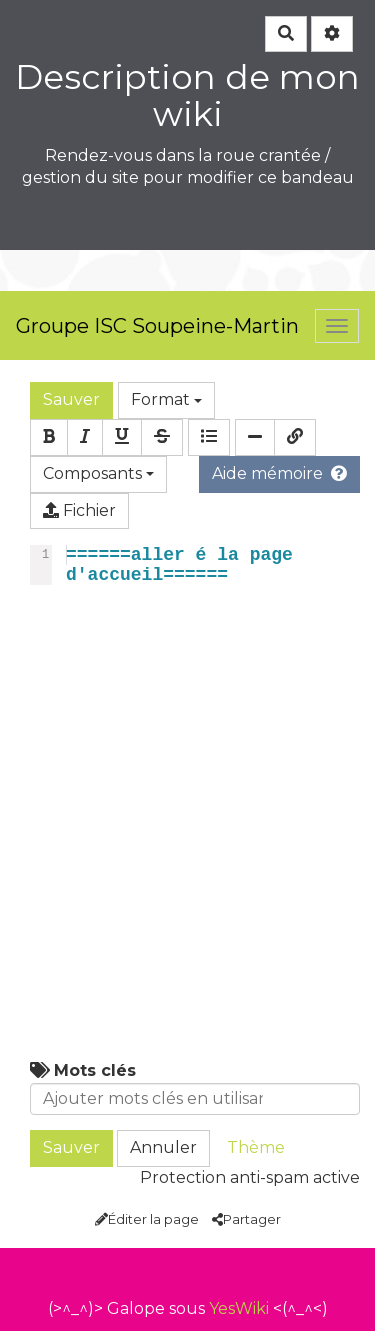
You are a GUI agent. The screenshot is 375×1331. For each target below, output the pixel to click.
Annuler (163, 1147)
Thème (256, 1147)
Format (166, 399)
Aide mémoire (279, 473)
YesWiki (239, 1308)
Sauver (71, 399)
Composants (98, 473)
